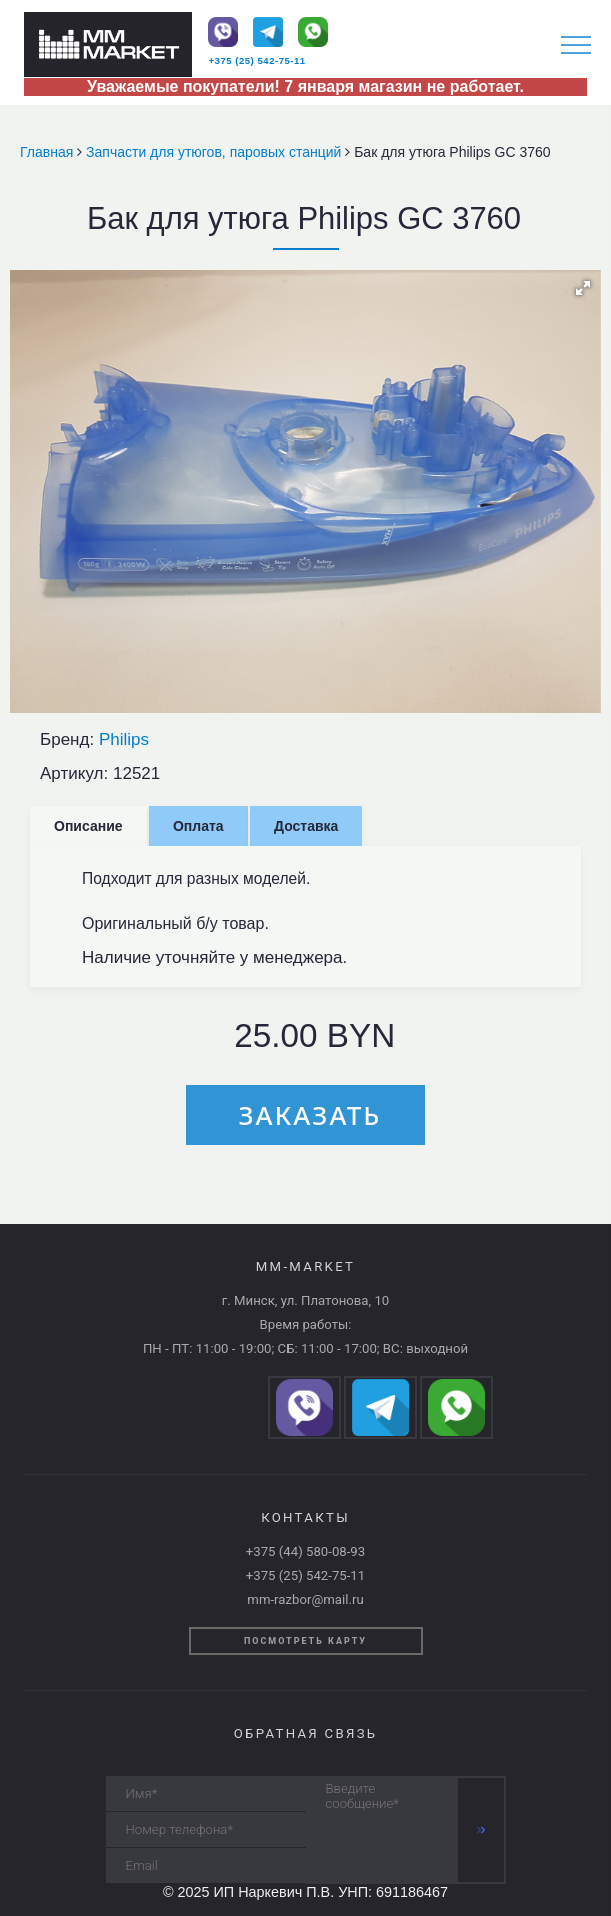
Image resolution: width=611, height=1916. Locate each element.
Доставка (306, 826)
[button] (583, 288)
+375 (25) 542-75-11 (256, 60)
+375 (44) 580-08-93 (305, 1551)
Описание (88, 826)
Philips (124, 739)
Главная (48, 152)
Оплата (198, 826)
